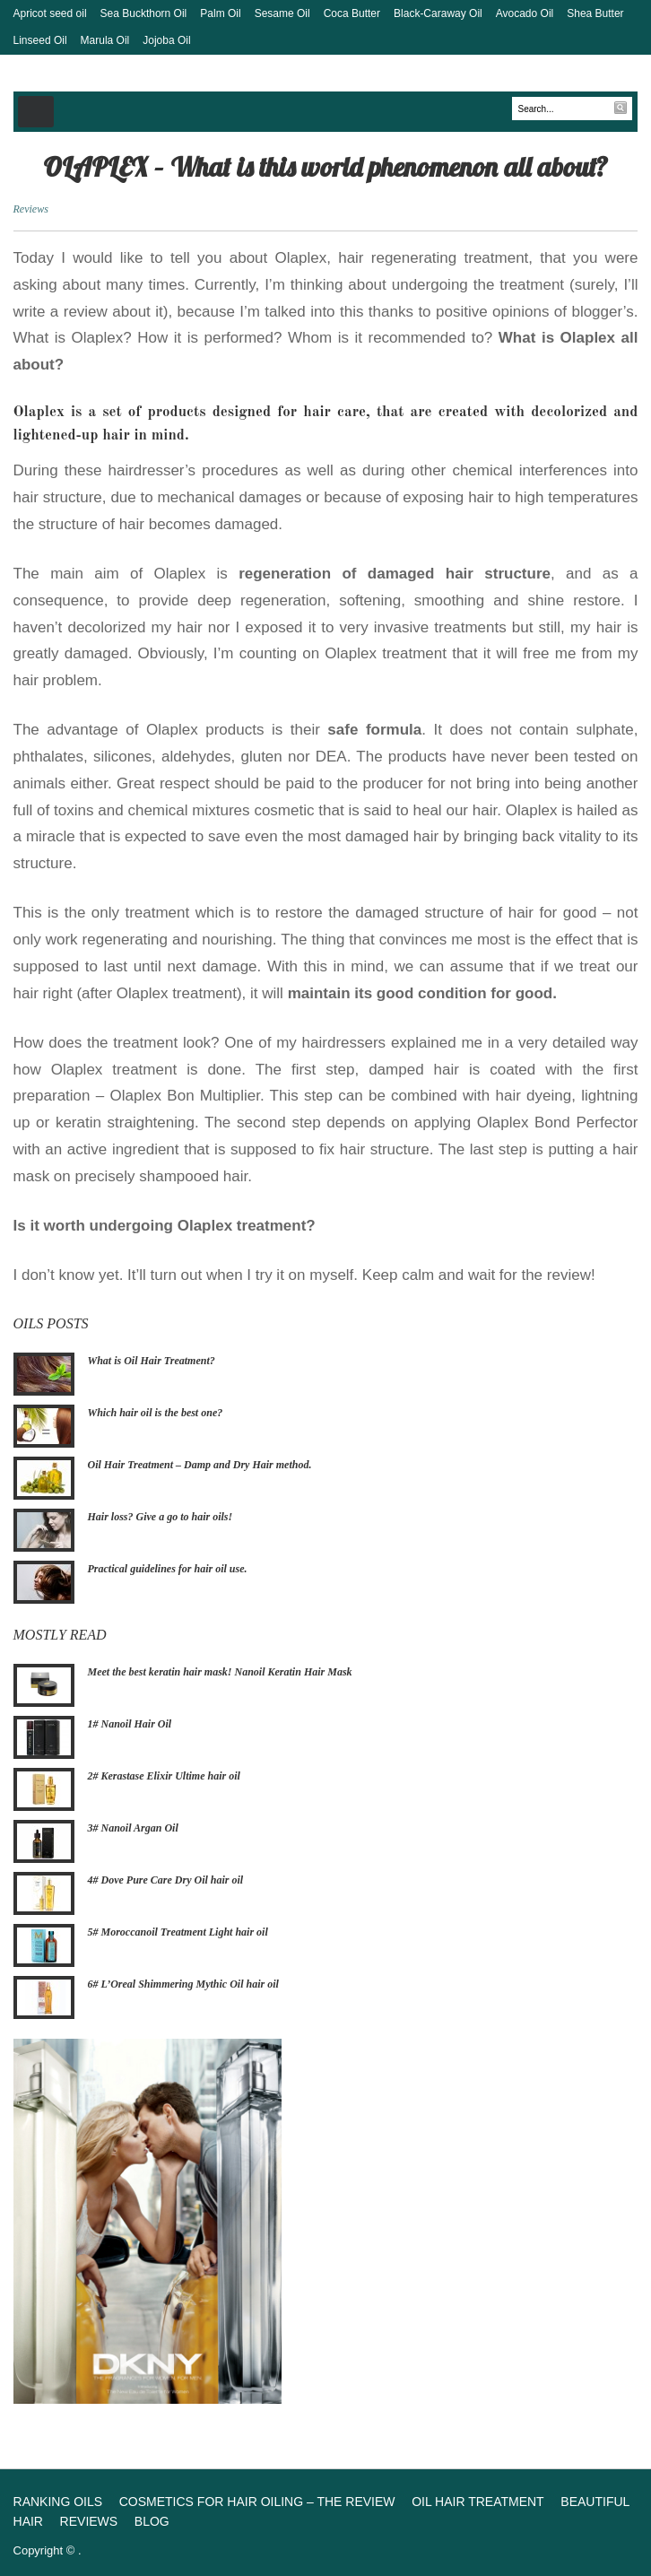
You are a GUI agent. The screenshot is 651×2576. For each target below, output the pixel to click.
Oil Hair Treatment (478, 2501)
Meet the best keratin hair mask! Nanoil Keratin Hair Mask (220, 1672)
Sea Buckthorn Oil (143, 13)
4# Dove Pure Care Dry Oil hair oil (166, 1880)
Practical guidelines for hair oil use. (167, 1568)
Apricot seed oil (50, 13)
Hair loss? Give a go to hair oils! (160, 1516)
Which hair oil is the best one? (155, 1412)
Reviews (30, 209)
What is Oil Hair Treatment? (151, 1360)
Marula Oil (105, 40)
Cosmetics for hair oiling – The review (257, 2501)
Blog (152, 2521)
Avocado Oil (524, 13)
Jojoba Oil (166, 40)
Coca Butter (352, 13)
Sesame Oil (282, 13)
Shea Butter (595, 13)
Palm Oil (220, 13)
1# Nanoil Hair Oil (130, 1724)
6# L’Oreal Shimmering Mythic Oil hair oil (183, 1984)
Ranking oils (58, 2501)
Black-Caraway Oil (438, 13)
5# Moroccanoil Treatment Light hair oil (178, 1932)
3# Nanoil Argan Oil (133, 1828)
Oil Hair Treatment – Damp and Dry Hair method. (200, 1464)
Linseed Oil (40, 40)
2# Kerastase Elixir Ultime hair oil (164, 1776)
